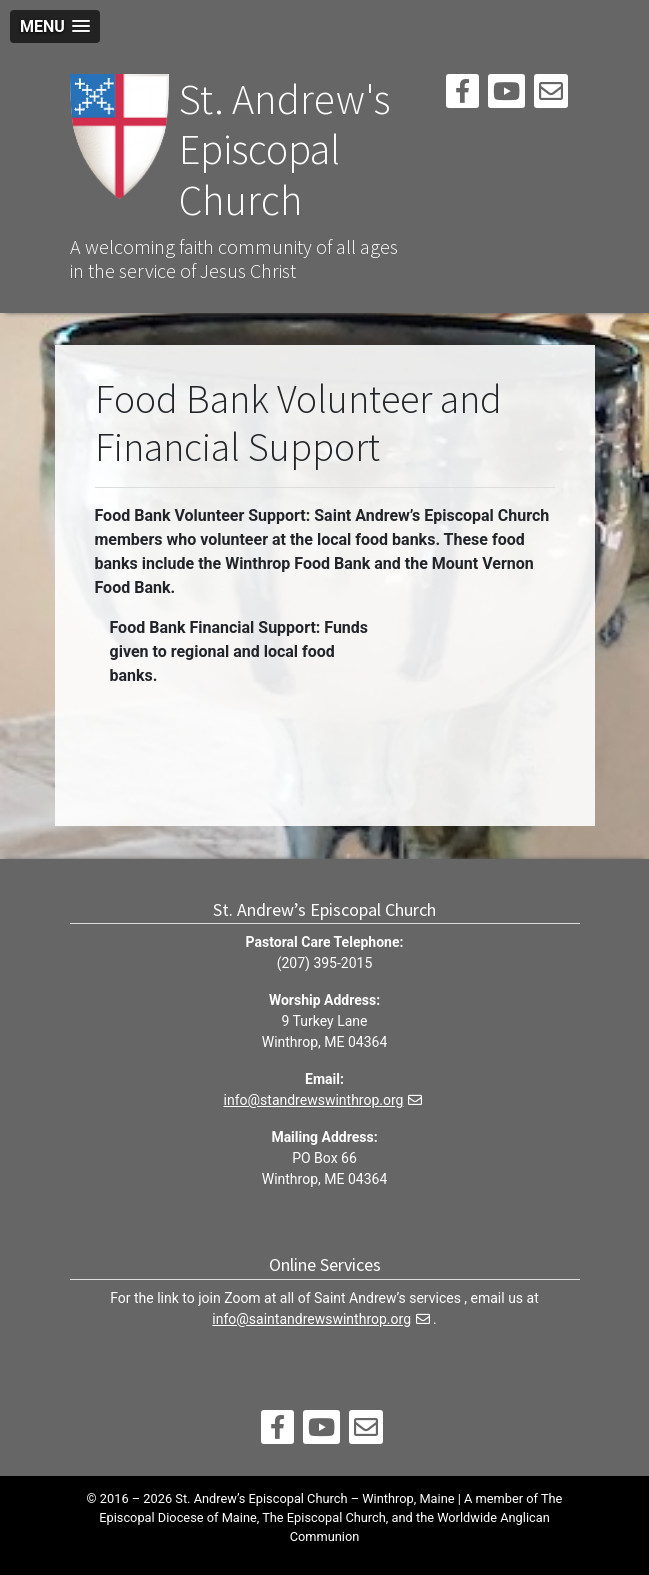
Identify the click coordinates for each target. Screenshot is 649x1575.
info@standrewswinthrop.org (314, 1100)
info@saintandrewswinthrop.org (311, 1319)
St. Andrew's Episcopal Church (284, 149)
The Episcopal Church (324, 1517)
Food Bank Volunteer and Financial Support (298, 423)
